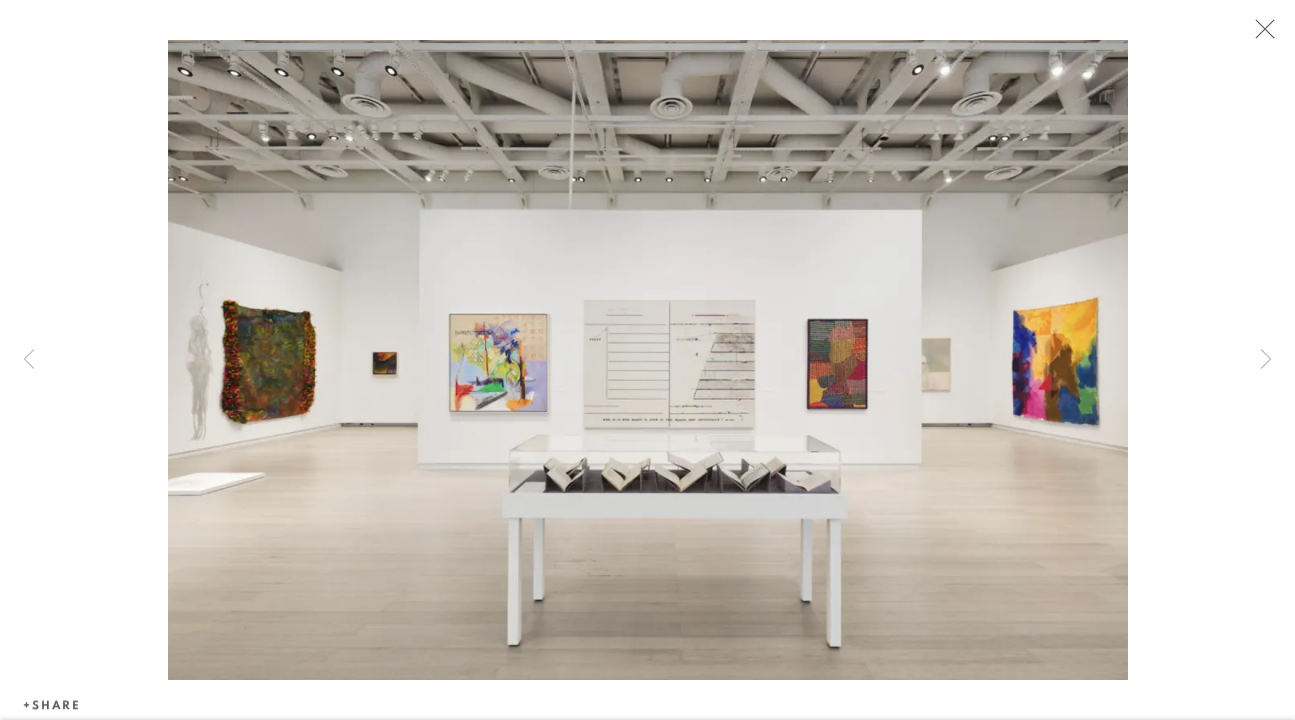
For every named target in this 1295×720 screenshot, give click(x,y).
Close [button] (1260, 35)
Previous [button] (29, 360)
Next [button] (1266, 360)
